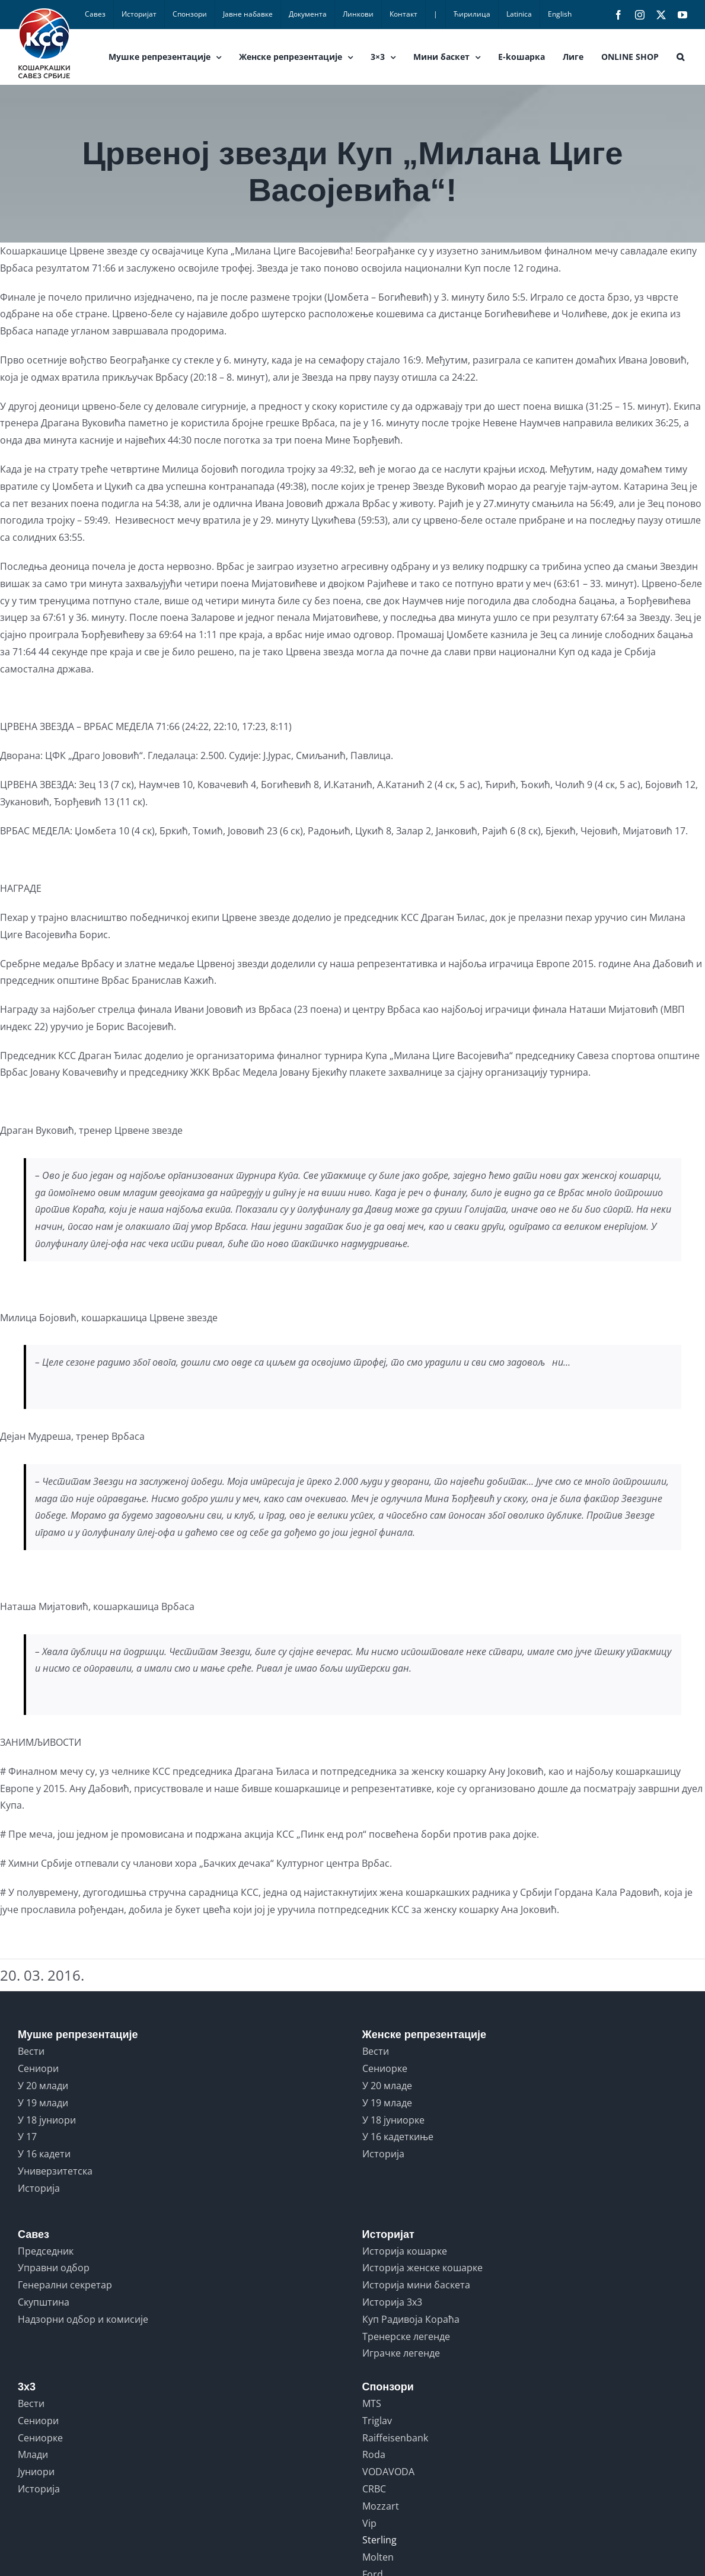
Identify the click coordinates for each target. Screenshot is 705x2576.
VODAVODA (388, 2471)
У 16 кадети (44, 2153)
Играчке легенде (401, 2353)
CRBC (374, 2488)
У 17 (27, 2136)
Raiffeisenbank (395, 2437)
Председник (46, 2251)
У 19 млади (43, 2102)
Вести (31, 2051)
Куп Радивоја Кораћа (411, 2319)
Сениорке (384, 2068)
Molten (378, 2557)
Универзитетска (55, 2171)
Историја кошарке (404, 2251)
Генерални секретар (65, 2284)
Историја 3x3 (392, 2302)
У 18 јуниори (47, 2120)
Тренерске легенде (406, 2336)
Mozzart (380, 2506)
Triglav (377, 2420)
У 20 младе (387, 2085)
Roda (373, 2454)
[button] (680, 57)
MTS (371, 2403)
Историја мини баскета (416, 2284)
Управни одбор (54, 2267)
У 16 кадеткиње (397, 2136)
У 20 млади (43, 2085)
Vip (369, 2523)
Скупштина (43, 2302)
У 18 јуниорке (393, 2120)
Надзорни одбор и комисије (83, 2319)
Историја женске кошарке (422, 2267)
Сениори (38, 2068)
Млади (33, 2454)
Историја (39, 2188)
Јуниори (36, 2471)
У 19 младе (387, 2102)
